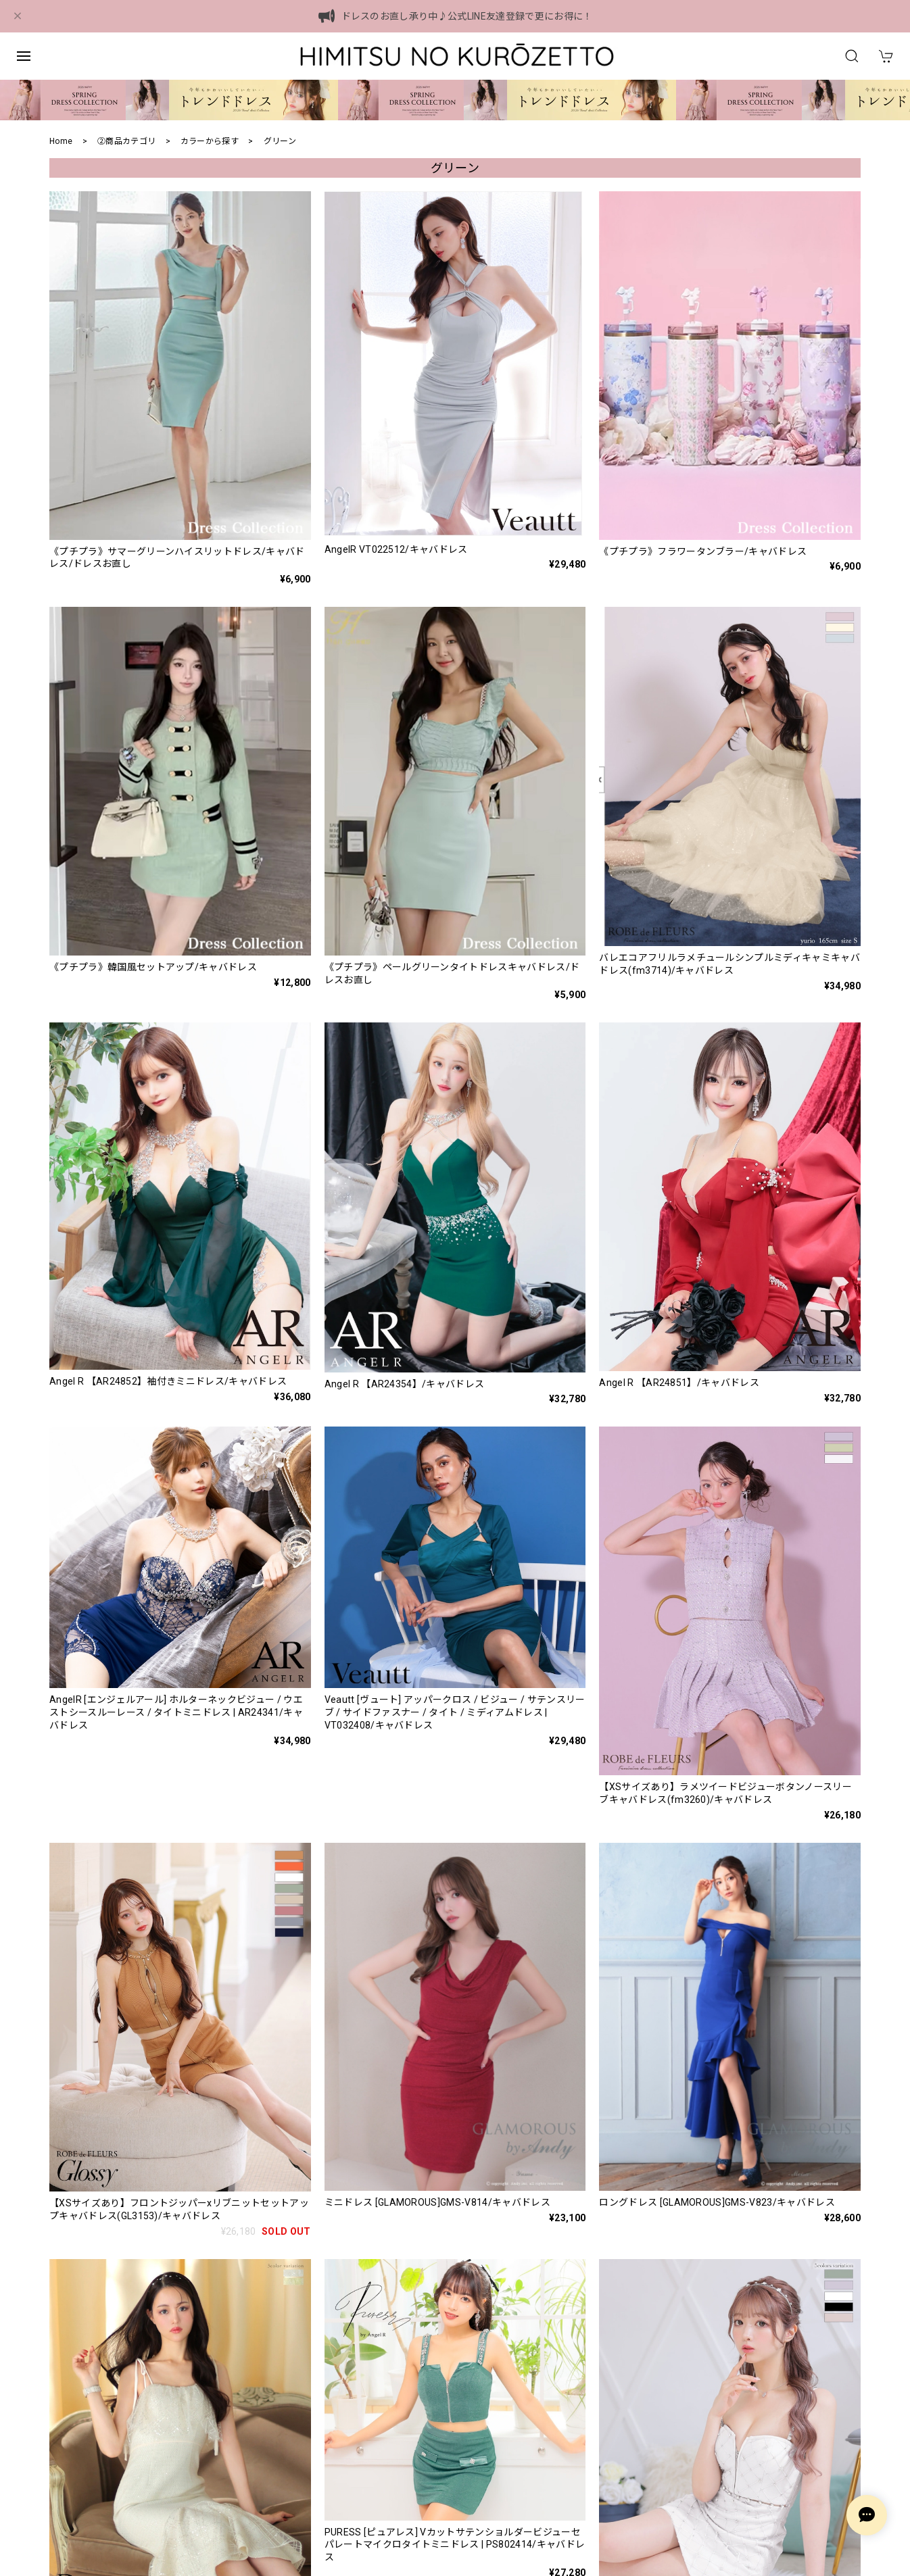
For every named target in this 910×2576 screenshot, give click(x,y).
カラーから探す (210, 141)
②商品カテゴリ (126, 141)
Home (60, 141)
